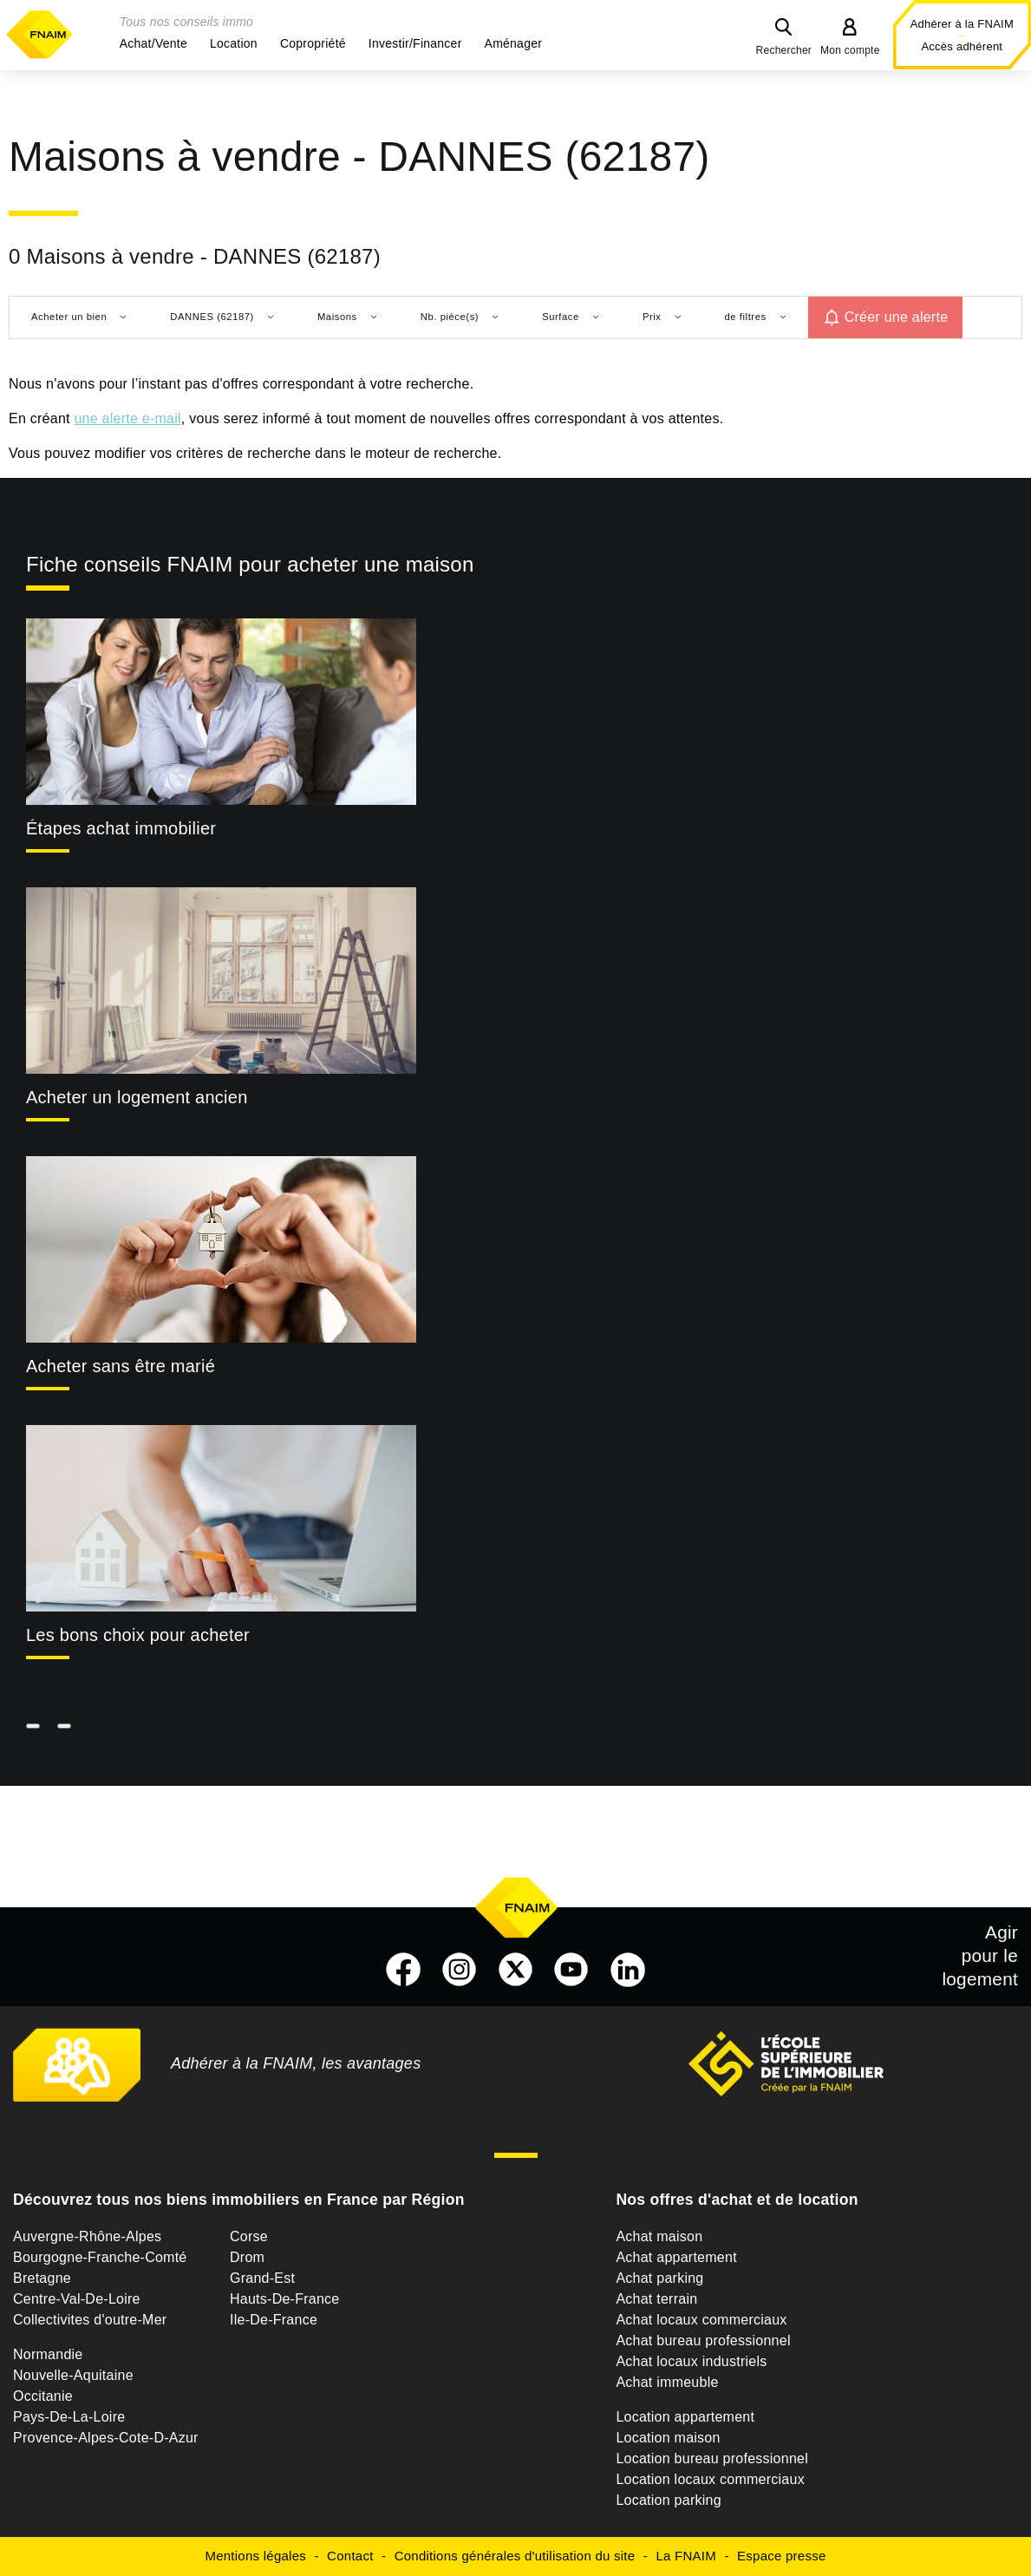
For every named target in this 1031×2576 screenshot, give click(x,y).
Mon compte (850, 50)
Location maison (668, 2437)
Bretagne (42, 2278)
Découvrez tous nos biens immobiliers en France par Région (239, 2199)
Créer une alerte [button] (897, 317)
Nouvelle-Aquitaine (73, 2375)
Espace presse (781, 2555)
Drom (247, 2257)
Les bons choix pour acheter (138, 1634)
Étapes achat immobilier (121, 828)
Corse (249, 2236)
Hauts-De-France (284, 2299)
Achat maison (659, 2236)
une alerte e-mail (127, 418)
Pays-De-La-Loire (69, 2416)
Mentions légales (255, 2555)
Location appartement (685, 2416)
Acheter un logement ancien (137, 1097)
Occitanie (43, 2396)
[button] (153, 43)
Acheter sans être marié (120, 1366)
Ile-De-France (273, 2319)
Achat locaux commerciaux (701, 2319)
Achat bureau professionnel (703, 2340)
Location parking (668, 2500)
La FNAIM (686, 2555)
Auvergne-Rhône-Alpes (87, 2236)
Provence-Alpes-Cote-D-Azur (106, 2437)
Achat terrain (656, 2299)
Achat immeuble (667, 2382)
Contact (350, 2555)
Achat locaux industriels (691, 2361)
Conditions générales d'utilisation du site (515, 2555)
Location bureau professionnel (712, 2458)
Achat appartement (676, 2257)
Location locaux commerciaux (710, 2479)
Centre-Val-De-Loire (76, 2299)
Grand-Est (262, 2278)
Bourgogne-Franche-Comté (100, 2257)
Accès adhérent (961, 46)
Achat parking (659, 2278)
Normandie (48, 2354)
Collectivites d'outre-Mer (89, 2319)
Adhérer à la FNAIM (962, 23)
